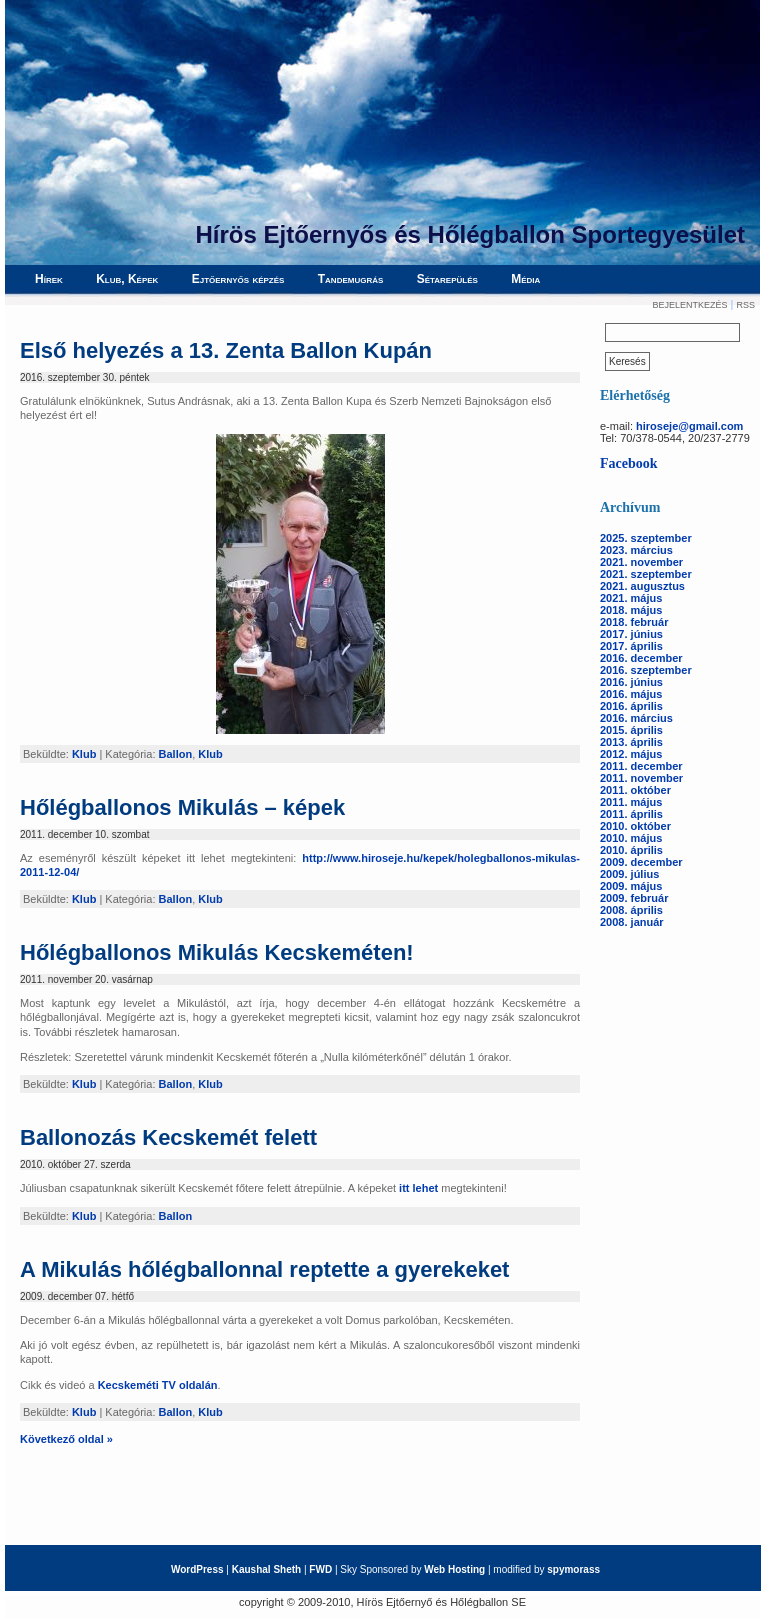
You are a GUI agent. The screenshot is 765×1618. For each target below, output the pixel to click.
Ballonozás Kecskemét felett (168, 1137)
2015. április (631, 730)
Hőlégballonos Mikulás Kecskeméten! (217, 952)
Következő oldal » (66, 1439)
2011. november (641, 778)
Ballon (176, 754)
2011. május (631, 802)
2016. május (631, 694)
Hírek (49, 279)
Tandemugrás (351, 279)
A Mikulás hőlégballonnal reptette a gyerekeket (264, 1269)
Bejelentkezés (689, 305)
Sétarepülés (447, 279)
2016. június (631, 682)
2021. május (631, 598)
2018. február (634, 622)
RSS (745, 305)
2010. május (631, 838)
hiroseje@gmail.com (689, 426)
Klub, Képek (127, 279)
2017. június (631, 634)
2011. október (635, 790)
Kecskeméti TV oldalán (158, 1385)
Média (525, 279)
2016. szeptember (646, 670)
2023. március (636, 550)
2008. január (632, 922)
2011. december (641, 766)
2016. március (636, 718)
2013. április (631, 742)
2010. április (631, 850)
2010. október (635, 826)
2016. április (631, 706)
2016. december (641, 658)
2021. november (641, 562)
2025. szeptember (646, 538)
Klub (84, 754)
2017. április (631, 646)
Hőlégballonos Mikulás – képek (182, 807)
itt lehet (418, 1188)
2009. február (634, 898)
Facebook (629, 463)
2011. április (631, 814)
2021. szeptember (646, 574)
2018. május (631, 610)
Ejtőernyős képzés (238, 279)
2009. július (629, 874)
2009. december (641, 862)
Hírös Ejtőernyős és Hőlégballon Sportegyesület (470, 234)
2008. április (631, 910)
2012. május (631, 754)
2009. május (631, 886)
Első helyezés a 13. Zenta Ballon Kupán (226, 350)
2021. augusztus (642, 586)
